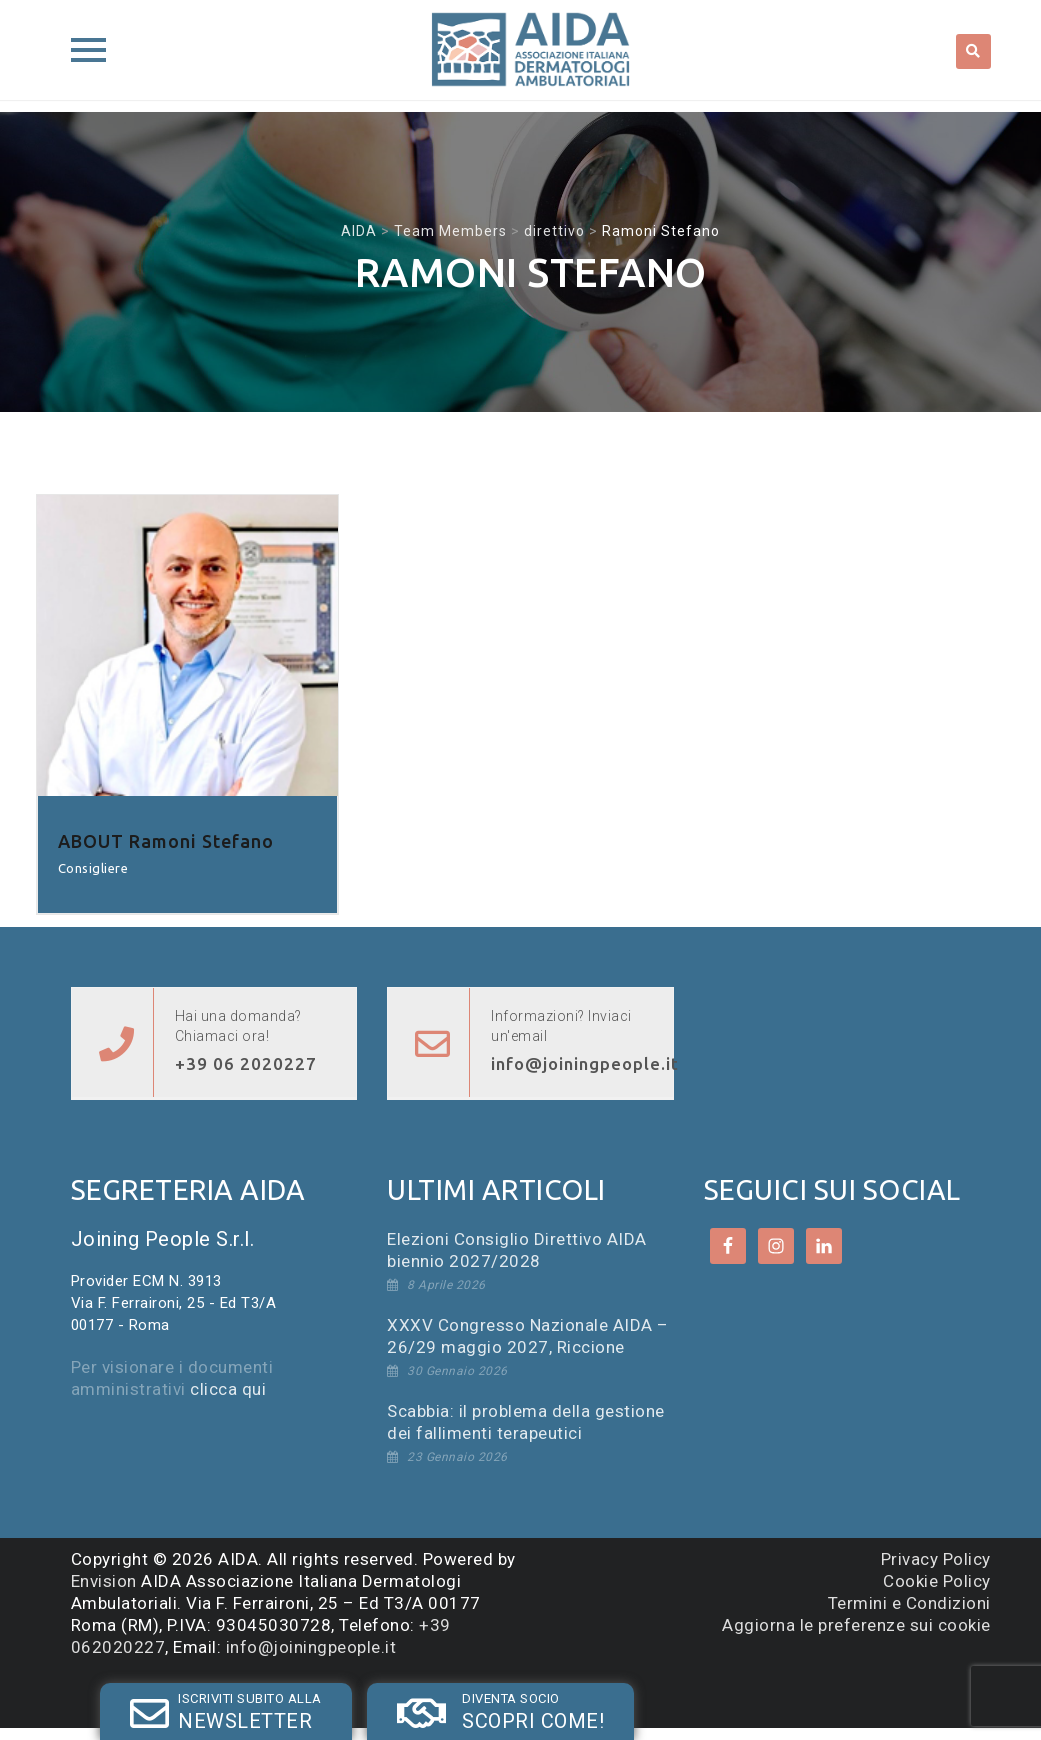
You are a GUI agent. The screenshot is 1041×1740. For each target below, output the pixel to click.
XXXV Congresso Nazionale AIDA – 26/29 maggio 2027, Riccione (528, 1336)
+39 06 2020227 (246, 1063)
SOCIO (387, 1693)
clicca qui (228, 1389)
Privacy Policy (936, 1559)
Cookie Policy (937, 1581)
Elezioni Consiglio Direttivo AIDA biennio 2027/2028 (517, 1250)
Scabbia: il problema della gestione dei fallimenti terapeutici (526, 1422)
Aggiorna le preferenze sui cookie (856, 1625)
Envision (104, 1581)
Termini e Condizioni (909, 1603)
